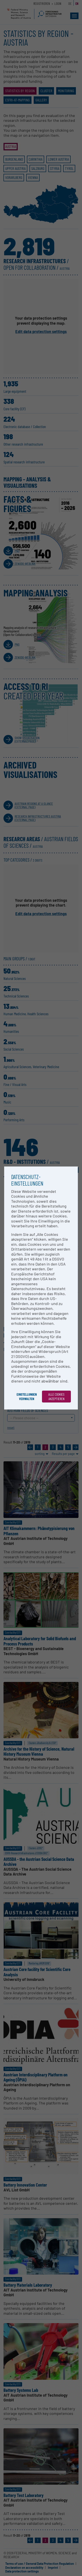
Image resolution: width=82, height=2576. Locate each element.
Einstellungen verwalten (27, 1396)
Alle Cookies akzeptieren (56, 1396)
